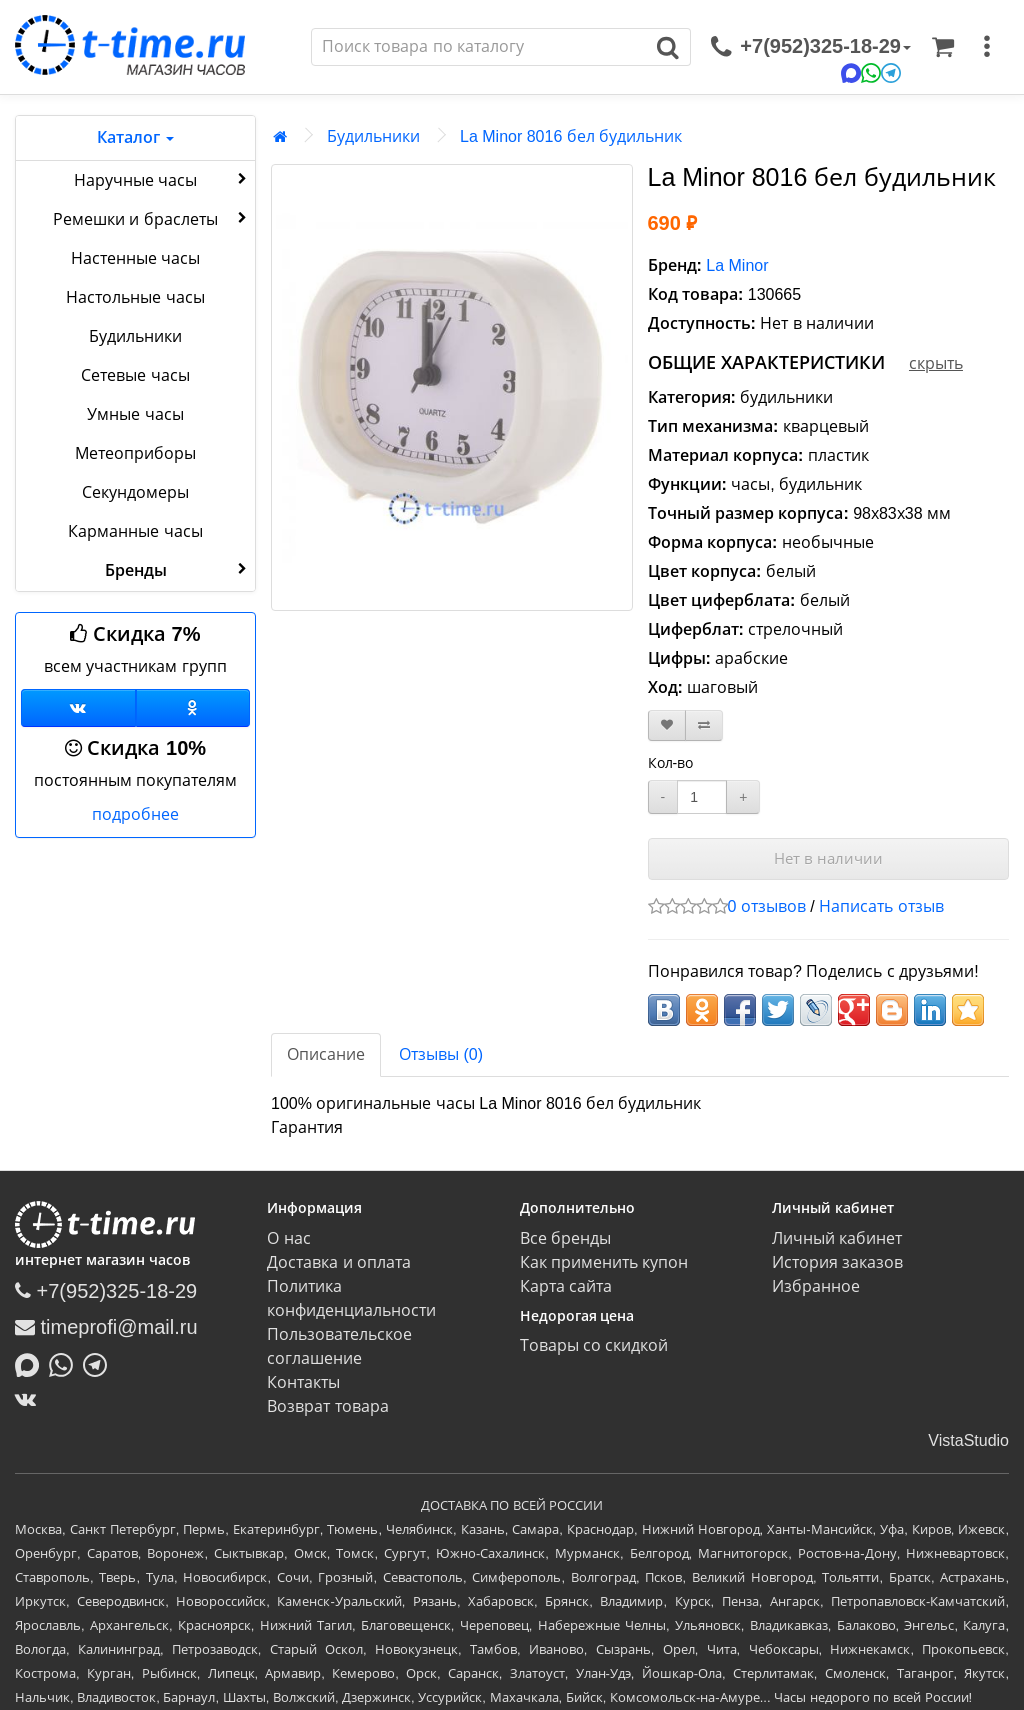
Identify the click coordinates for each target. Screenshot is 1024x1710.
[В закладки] (667, 725)
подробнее (135, 814)
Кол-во (671, 763)
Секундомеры (135, 492)
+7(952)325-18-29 (106, 1291)
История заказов (837, 1262)
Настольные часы (135, 297)
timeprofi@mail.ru (106, 1327)
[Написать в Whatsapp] (66, 1363)
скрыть (936, 363)
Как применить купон (604, 1262)
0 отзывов (767, 906)
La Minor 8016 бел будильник (571, 136)
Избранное (816, 1286)
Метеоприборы (135, 453)
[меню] (987, 47)
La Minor (737, 265)
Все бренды (565, 1238)
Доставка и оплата (339, 1262)
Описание (326, 1054)
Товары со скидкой (594, 1345)
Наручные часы (162, 179)
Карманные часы (135, 531)
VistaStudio (968, 1440)
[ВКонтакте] (30, 1399)
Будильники (135, 336)
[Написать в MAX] (32, 1363)
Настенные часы (135, 258)
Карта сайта (566, 1286)
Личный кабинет (837, 1238)
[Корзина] (943, 47)
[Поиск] (479, 47)
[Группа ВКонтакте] (78, 708)
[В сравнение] (704, 725)
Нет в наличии (828, 858)
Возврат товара (327, 1406)
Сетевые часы (135, 375)
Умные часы (135, 414)
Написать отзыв (881, 906)
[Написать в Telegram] (100, 1363)
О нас (288, 1238)
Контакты (303, 1382)
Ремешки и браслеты (152, 218)
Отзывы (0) (441, 1054)
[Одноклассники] (193, 708)
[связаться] (811, 47)
